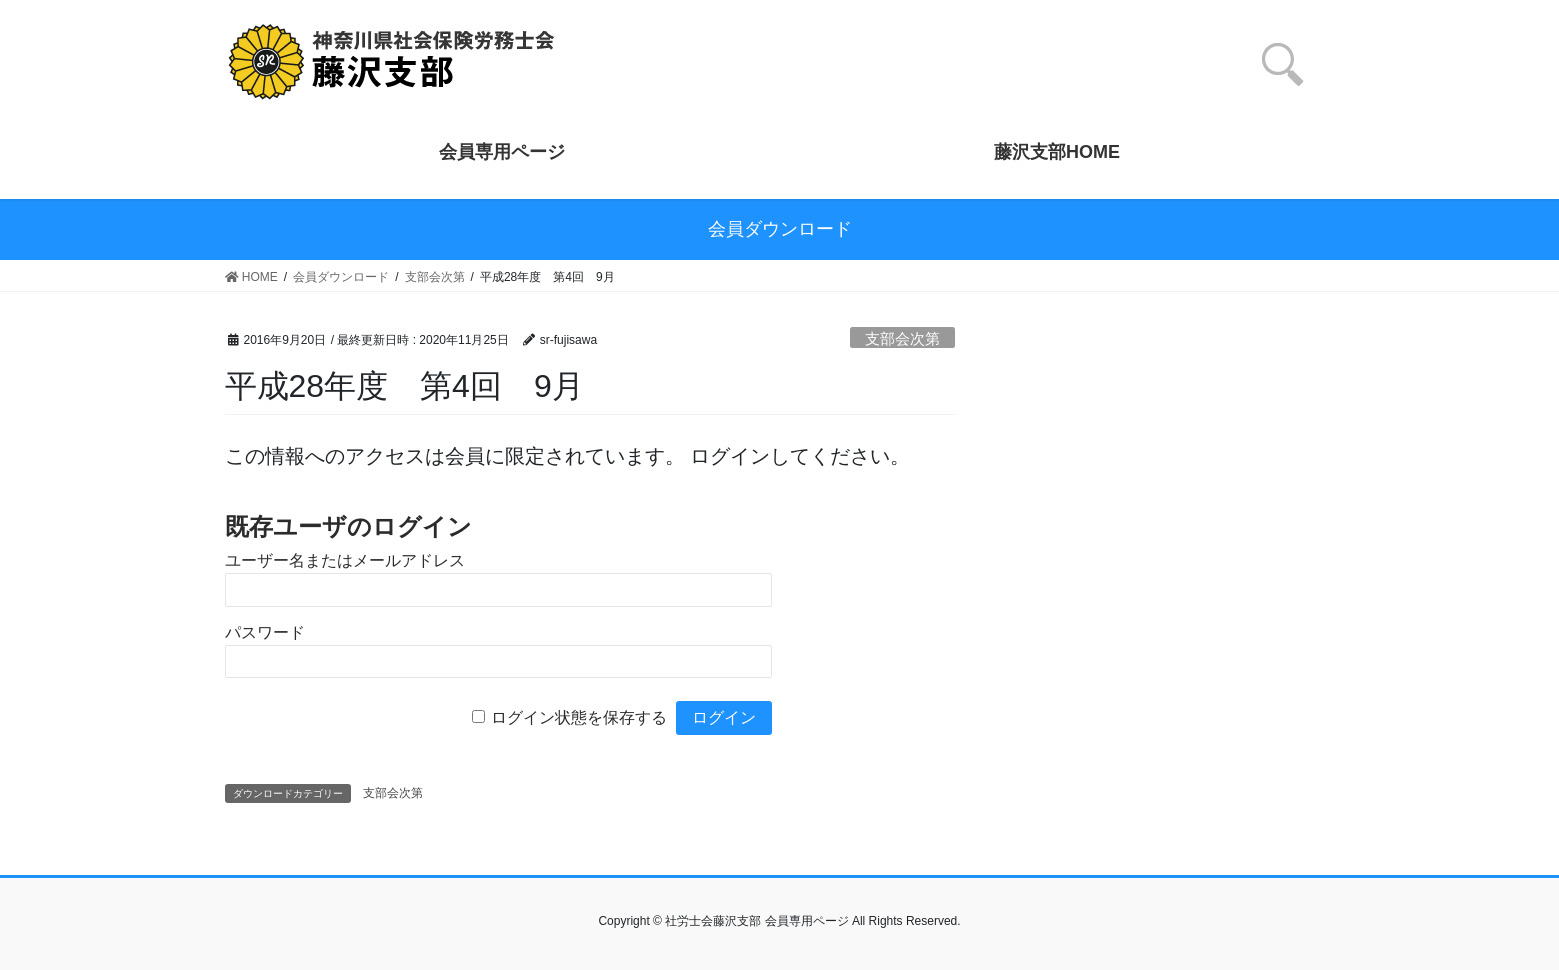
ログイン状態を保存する (579, 717)
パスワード (265, 632)
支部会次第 (902, 338)
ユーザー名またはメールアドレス (345, 560)
